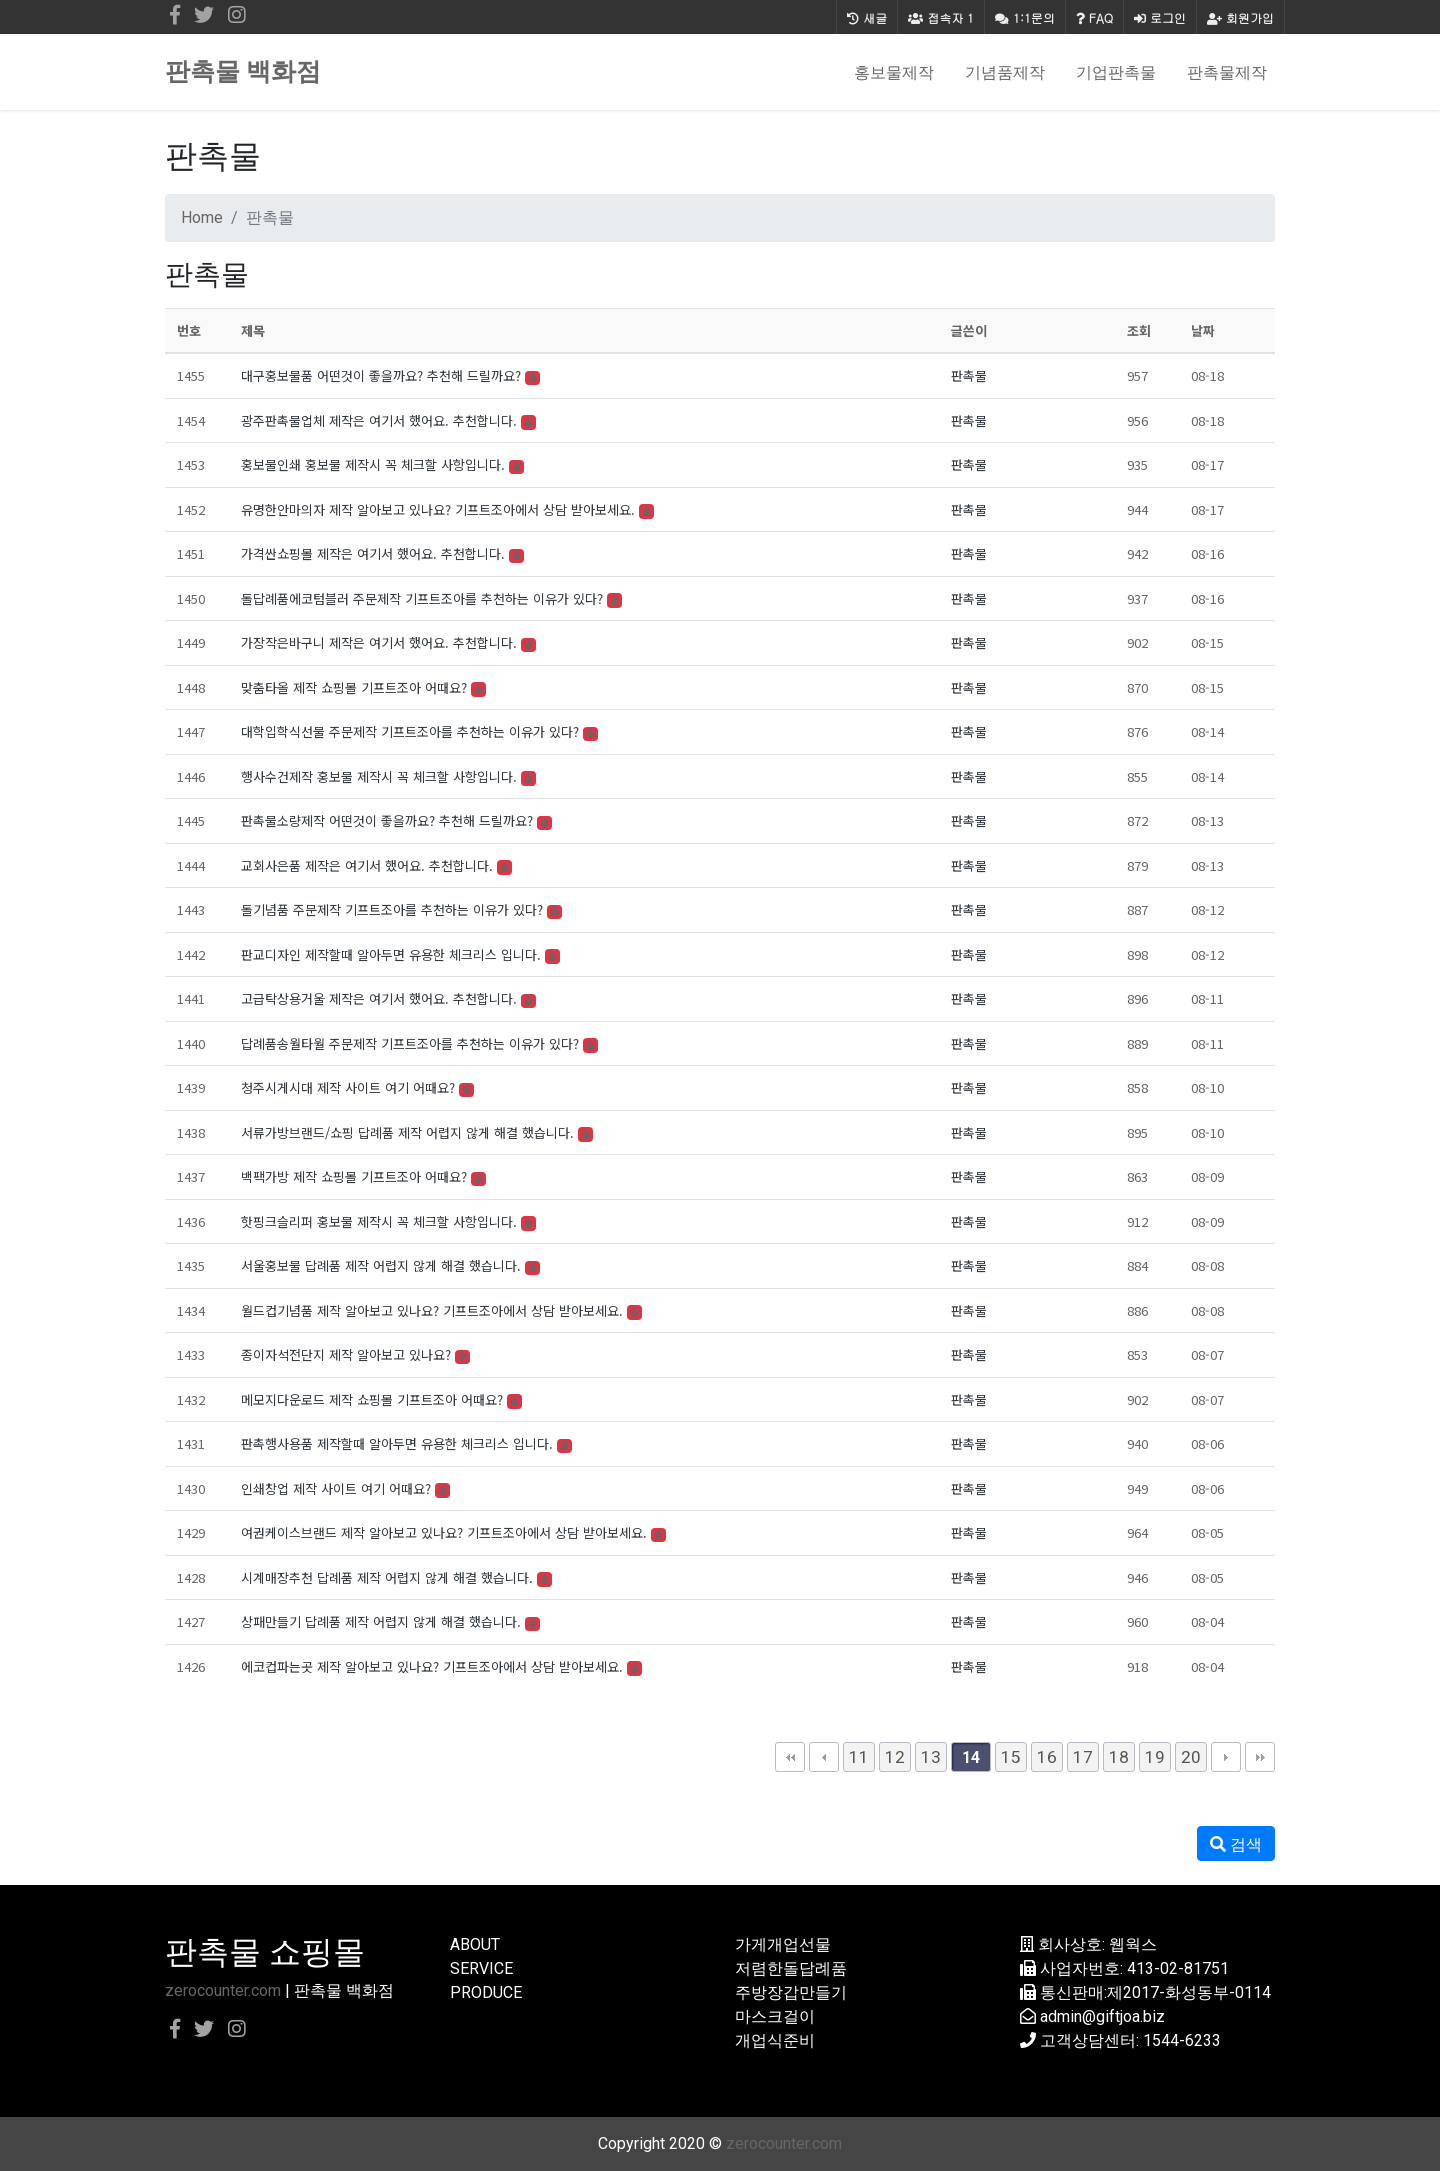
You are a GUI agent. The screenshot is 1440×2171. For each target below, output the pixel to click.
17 (1083, 1757)
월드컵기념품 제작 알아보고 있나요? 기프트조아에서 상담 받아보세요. (432, 1310)
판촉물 (969, 375)
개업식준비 (775, 2040)
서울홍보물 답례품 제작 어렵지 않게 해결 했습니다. (381, 1265)
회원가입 (1240, 17)
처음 (790, 1757)
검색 (1236, 1844)
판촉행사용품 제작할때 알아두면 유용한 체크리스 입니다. (397, 1443)
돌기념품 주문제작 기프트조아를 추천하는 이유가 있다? (392, 909)
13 (931, 1757)
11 (859, 1757)
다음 (1226, 1757)
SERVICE (481, 1968)
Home (202, 217)
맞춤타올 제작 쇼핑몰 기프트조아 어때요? (354, 687)
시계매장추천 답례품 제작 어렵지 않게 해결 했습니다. (387, 1577)
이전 (824, 1757)
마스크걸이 (775, 2016)
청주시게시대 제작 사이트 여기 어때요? (348, 1087)
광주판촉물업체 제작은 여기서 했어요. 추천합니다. (379, 420)
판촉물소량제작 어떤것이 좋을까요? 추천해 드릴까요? (387, 820)
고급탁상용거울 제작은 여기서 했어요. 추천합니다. (379, 998)
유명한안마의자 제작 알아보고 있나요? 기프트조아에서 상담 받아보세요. (438, 509)
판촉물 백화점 (243, 71)
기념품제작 (1005, 72)
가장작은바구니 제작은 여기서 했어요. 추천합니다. (379, 642)
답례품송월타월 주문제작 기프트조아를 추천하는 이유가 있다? (410, 1043)
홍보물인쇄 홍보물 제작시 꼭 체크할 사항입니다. (373, 464)
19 (1155, 1757)
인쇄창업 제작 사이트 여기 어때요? (336, 1488)
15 (1011, 1757)
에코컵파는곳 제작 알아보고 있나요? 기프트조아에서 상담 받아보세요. (432, 1666)
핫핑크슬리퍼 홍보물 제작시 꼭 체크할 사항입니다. (379, 1221)
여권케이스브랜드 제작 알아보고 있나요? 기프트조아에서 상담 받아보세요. (444, 1532)
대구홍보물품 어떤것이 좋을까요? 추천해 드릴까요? (381, 375)
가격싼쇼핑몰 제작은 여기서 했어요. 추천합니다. (373, 553)
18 (1119, 1757)
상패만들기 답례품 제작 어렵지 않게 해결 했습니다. (381, 1621)
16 (1047, 1757)
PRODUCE (486, 1992)
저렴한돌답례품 (791, 1968)
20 (1191, 1757)
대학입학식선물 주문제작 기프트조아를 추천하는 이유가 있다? (410, 731)
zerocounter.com (223, 1990)
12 (895, 1757)
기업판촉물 (1116, 72)
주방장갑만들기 (791, 1992)
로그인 (1160, 17)
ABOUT (475, 1944)
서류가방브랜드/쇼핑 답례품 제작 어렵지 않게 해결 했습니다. (407, 1132)
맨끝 (1260, 1757)
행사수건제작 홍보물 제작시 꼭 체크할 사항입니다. (379, 776)
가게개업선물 (783, 1944)
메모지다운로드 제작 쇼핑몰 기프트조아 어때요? (372, 1399)
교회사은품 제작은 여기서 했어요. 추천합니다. (367, 865)
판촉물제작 (1227, 72)
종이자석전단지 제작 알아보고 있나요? (346, 1354)
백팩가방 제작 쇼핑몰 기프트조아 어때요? (354, 1176)
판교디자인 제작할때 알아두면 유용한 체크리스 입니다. (391, 954)
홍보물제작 (894, 72)
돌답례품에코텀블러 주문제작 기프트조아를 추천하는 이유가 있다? (422, 598)
